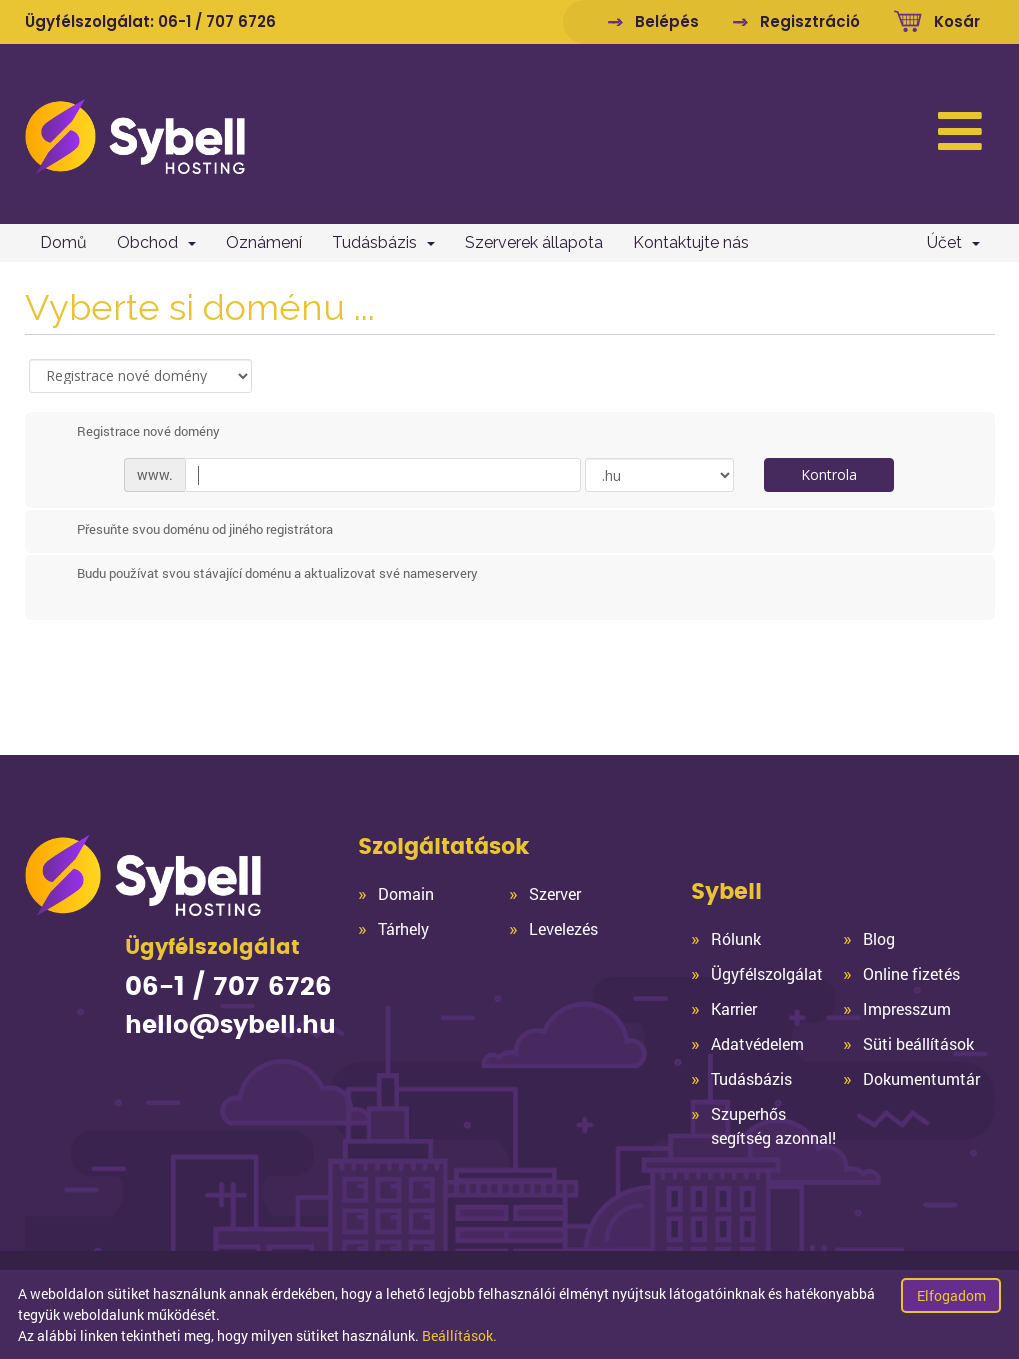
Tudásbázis (383, 242)
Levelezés (563, 928)
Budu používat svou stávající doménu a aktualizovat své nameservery (261, 574)
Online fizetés (911, 973)
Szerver (555, 893)
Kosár (957, 21)
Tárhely (403, 928)
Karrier (734, 1008)
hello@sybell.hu (230, 1026)
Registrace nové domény (132, 432)
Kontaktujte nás (691, 242)
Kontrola (829, 474)
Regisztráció (810, 21)
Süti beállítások (918, 1043)
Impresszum (907, 1008)
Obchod (156, 242)
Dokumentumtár (921, 1078)
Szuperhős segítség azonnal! (773, 1125)
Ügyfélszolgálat (767, 973)
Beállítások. (459, 1335)
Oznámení (264, 242)
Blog (879, 938)
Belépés (667, 21)
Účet (953, 242)
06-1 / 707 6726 (217, 21)
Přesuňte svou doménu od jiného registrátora (189, 531)
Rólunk (736, 938)
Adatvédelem (757, 1043)
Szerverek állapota (534, 242)
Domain (406, 893)
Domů (63, 242)
